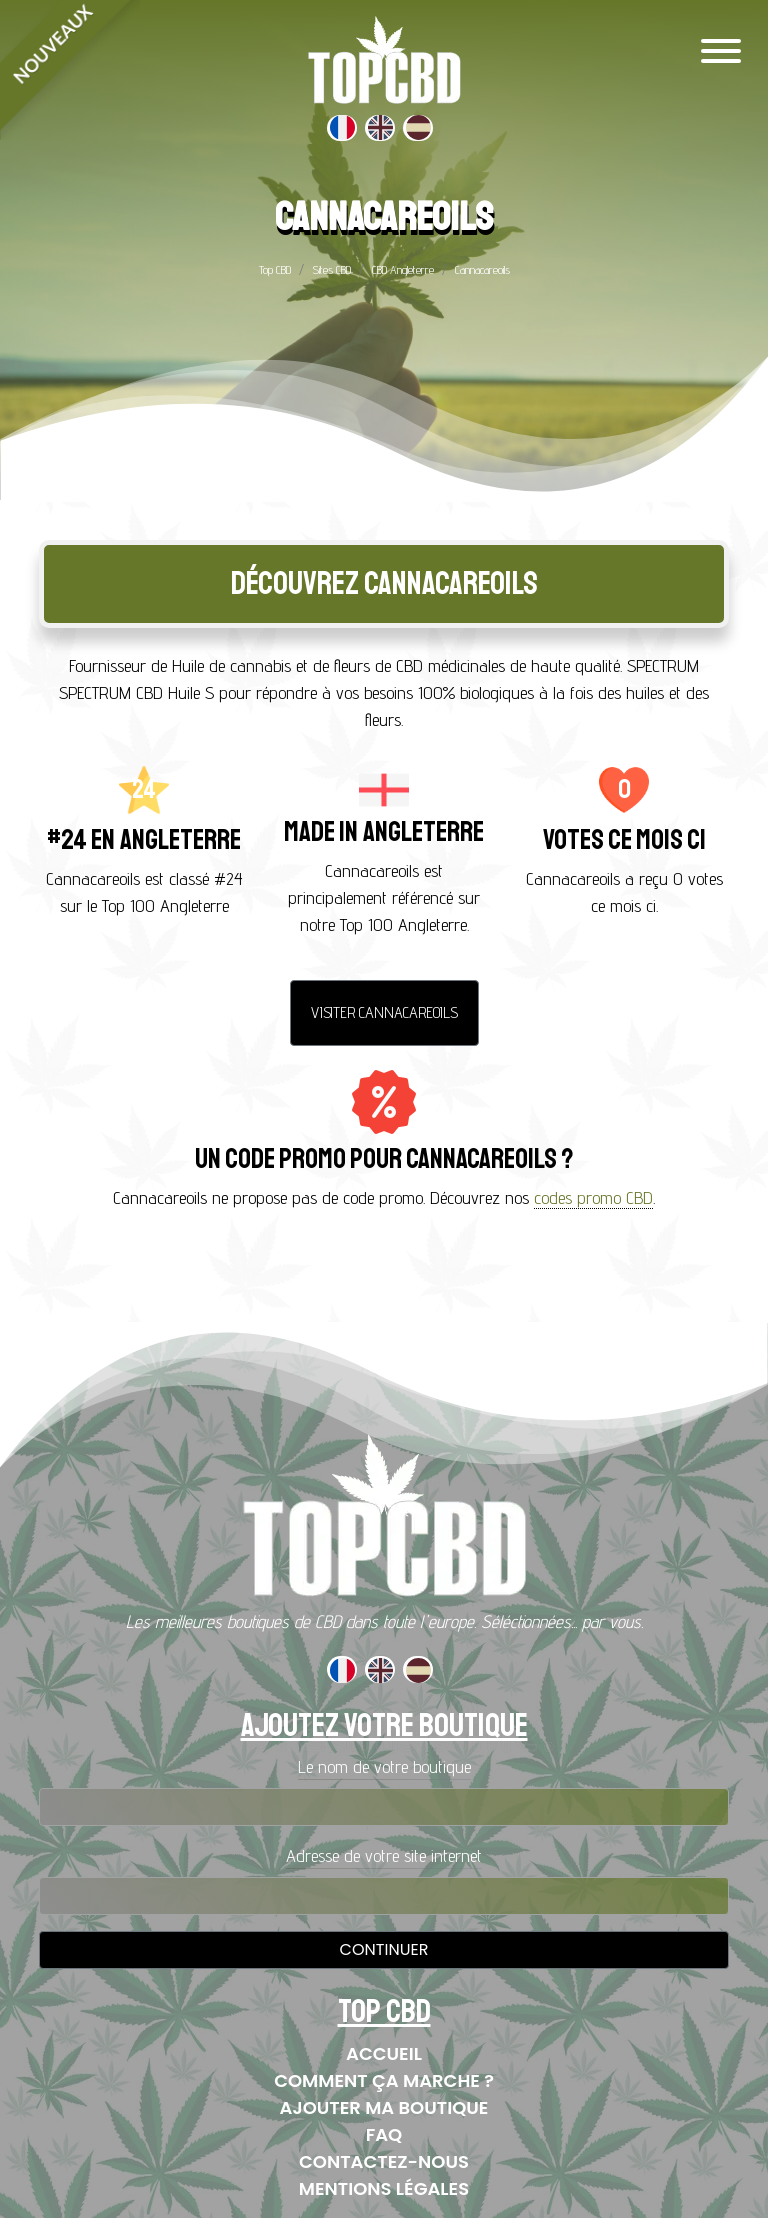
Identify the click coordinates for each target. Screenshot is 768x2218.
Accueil (384, 2053)
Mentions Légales (384, 2188)
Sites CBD (331, 269)
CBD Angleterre (403, 269)
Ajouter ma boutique (384, 2107)
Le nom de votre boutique (384, 1766)
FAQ (384, 2134)
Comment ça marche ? (384, 2080)
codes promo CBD (593, 1197)
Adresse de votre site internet (384, 1855)
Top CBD (275, 269)
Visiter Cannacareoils (384, 1012)
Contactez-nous (384, 2161)
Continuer (384, 1949)
